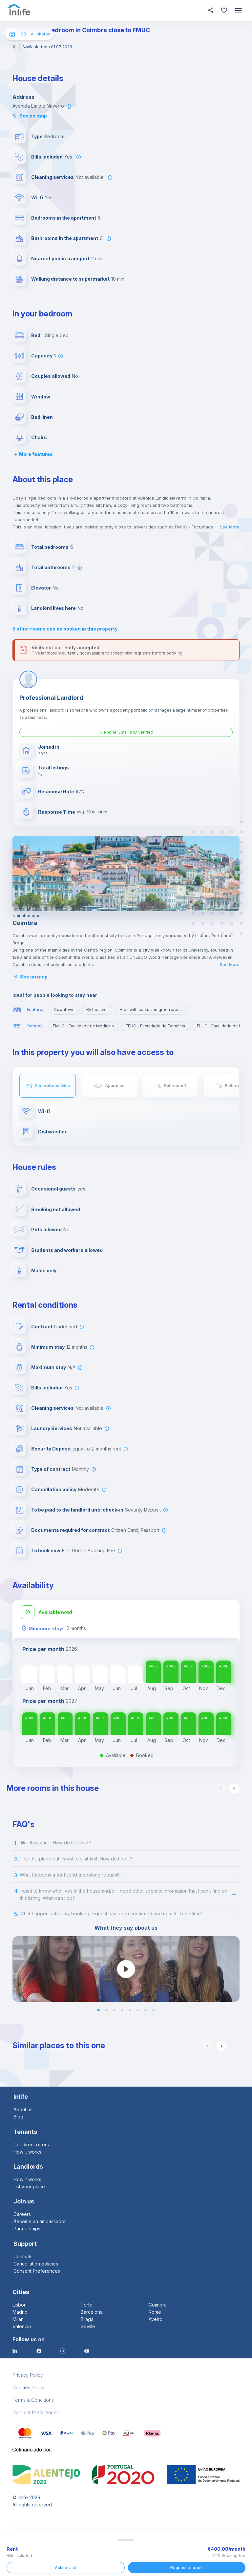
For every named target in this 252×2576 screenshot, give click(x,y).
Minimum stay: (46, 1628)
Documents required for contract (70, 1529)
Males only (43, 1270)
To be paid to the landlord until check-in (77, 1509)
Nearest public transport (60, 258)
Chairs (39, 437)
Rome (155, 2311)
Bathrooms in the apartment (64, 238)
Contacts (22, 2256)
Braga (87, 2318)
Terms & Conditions (33, 2399)
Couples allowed (50, 376)
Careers (22, 2213)
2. (16, 1858)
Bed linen (42, 417)
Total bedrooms (50, 547)
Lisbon (19, 2304)
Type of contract (50, 1468)
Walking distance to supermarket (70, 279)
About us (22, 2109)
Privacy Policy (27, 2374)
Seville (88, 2326)
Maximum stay (48, 1366)
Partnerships (26, 2228)
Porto (87, 2304)
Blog (18, 2116)
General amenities (52, 1085)
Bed (35, 335)
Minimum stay (48, 1346)
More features (32, 454)
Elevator (41, 587)
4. (16, 1890)
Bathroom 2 (236, 1085)
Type (37, 136)
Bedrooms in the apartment (63, 218)
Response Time (56, 812)
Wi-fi (37, 197)
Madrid (20, 2311)
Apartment (115, 1085)
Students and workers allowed (67, 1249)
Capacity (41, 355)
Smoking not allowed (55, 1209)
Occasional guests (53, 1188)
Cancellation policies (35, 2263)
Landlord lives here (53, 608)
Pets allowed (46, 1229)
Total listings (53, 767)
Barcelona (92, 2311)
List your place (29, 2186)
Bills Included (47, 157)
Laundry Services (51, 1427)
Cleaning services (52, 177)
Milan (18, 2318)
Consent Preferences (36, 2270)
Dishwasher (52, 1131)
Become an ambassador (39, 2220)
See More (230, 526)
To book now (45, 1550)
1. (16, 1842)
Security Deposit (51, 1448)
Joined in (48, 747)
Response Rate (56, 791)
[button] (98, 2009)
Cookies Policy (28, 2387)
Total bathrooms (51, 567)
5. (16, 1913)
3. (16, 1874)
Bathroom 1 (175, 1085)
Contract (41, 1326)
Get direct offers (31, 2144)
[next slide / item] (235, 1968)
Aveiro (155, 2318)
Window (40, 396)
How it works (27, 2151)
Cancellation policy (53, 1489)
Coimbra (158, 2304)
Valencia (21, 2326)
